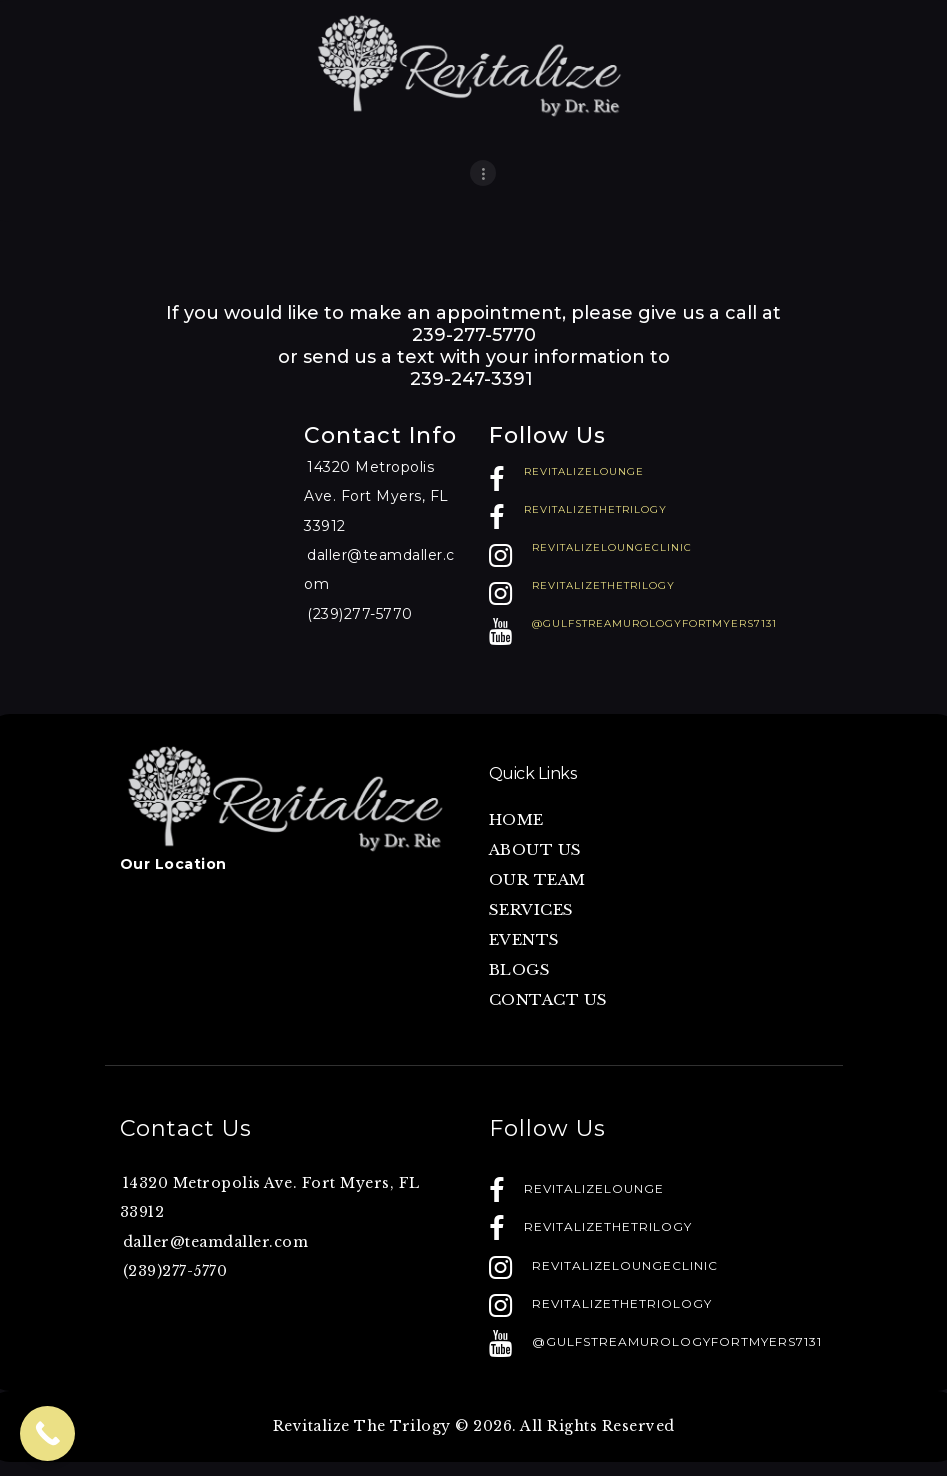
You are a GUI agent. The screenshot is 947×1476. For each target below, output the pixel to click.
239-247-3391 (474, 379)
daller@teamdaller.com (216, 1242)
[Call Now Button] (47, 1433)
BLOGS (520, 969)
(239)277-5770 (360, 614)
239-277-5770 (474, 335)
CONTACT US (548, 999)
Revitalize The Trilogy (362, 1426)
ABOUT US (535, 849)
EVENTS (524, 939)
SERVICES (531, 909)
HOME (516, 819)
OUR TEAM (537, 879)
